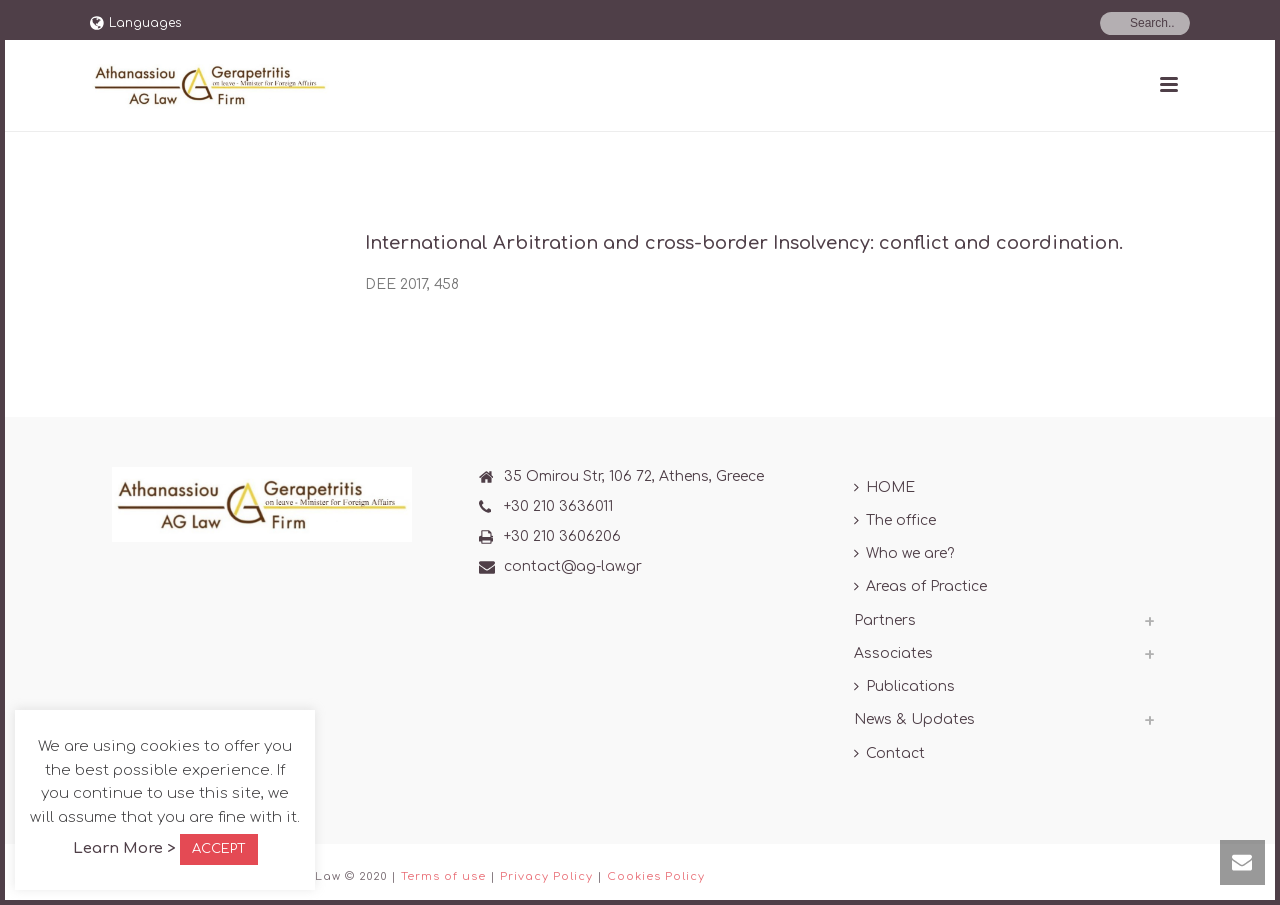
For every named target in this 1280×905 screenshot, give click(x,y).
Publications (904, 686)
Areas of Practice (920, 586)
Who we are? (904, 553)
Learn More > (124, 848)
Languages (135, 23)
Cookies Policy (656, 876)
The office (895, 520)
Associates (893, 653)
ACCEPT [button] (219, 849)
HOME (884, 487)
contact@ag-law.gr (573, 566)
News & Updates (914, 719)
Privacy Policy (546, 876)
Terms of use (443, 876)
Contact (889, 753)
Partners (885, 620)
